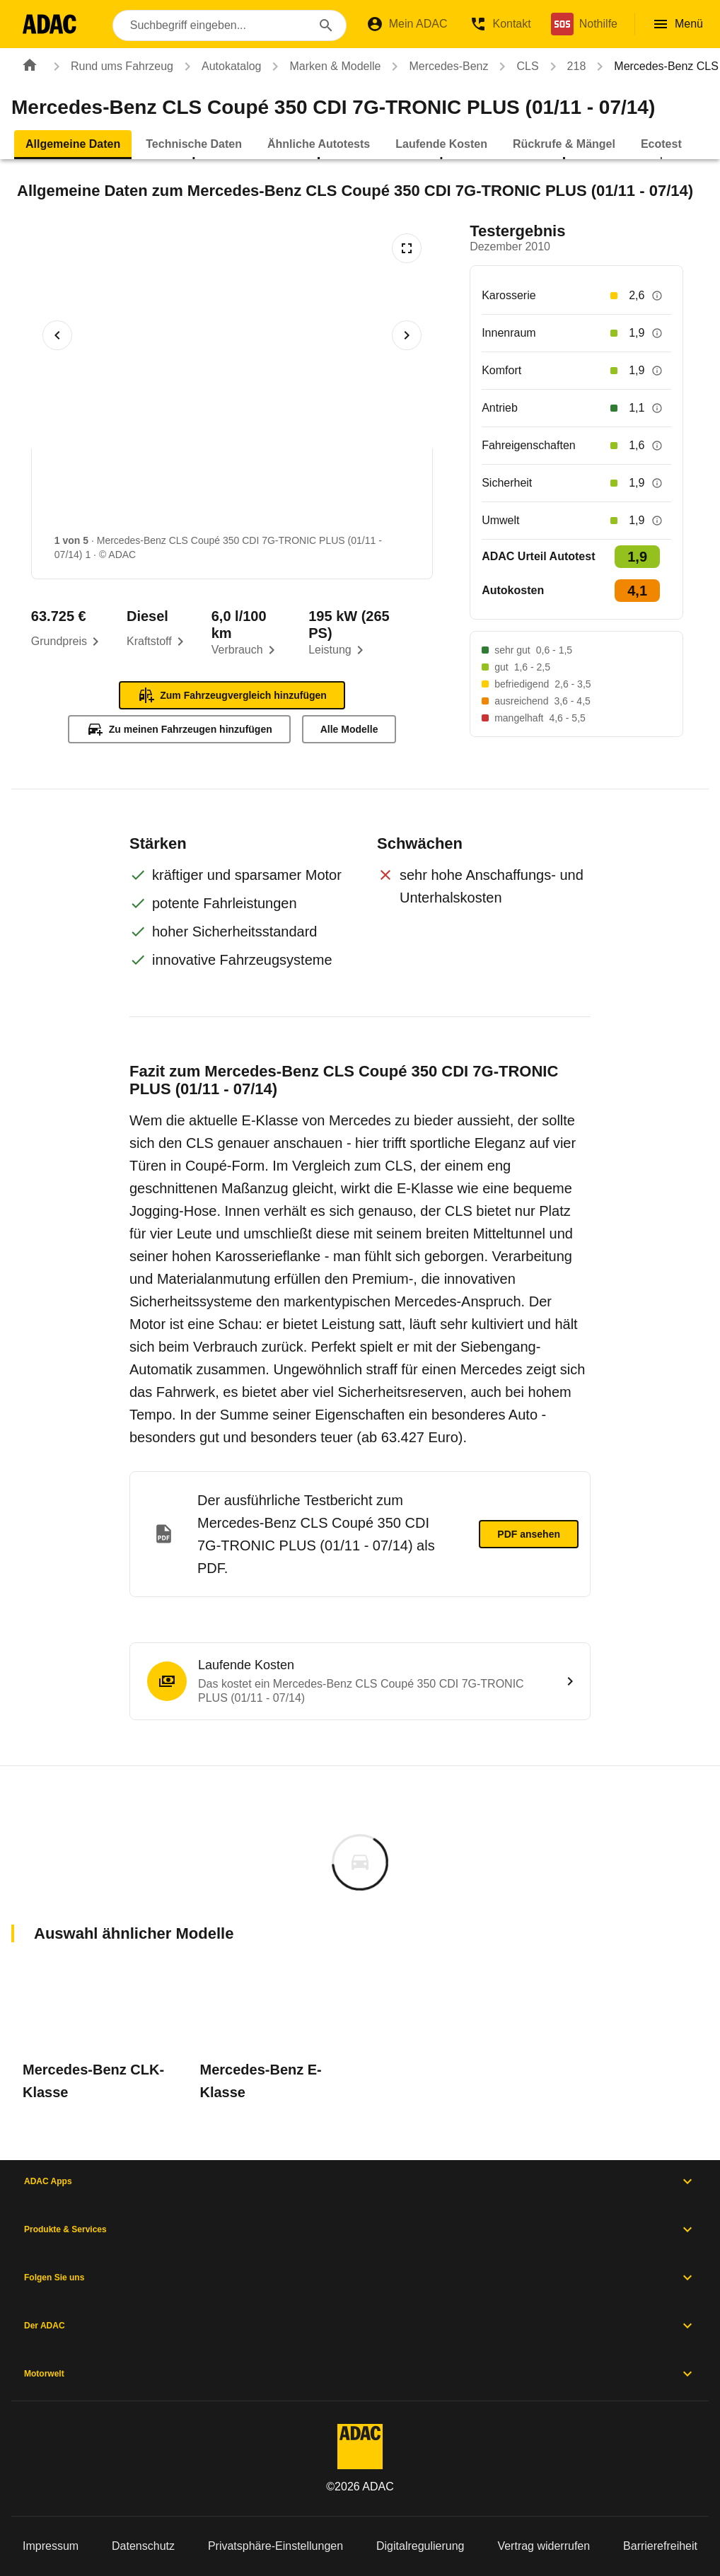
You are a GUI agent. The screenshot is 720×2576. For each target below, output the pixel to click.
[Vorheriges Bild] (57, 335)
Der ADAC (360, 2325)
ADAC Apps (360, 2181)
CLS (516, 66)
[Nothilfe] (584, 24)
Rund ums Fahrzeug (110, 66)
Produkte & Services (360, 2229)
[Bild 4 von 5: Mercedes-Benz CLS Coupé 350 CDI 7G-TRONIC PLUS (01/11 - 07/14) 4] (428, 495)
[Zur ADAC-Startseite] (51, 24)
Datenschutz (143, 2546)
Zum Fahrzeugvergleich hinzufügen (232, 695)
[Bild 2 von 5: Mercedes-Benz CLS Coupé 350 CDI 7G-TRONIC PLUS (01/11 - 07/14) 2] (205, 495)
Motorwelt (360, 2373)
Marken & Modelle (324, 66)
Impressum (51, 2546)
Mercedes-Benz (437, 66)
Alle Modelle (349, 729)
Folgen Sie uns (360, 2277)
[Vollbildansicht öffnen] (407, 248)
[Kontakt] (500, 24)
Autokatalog (220, 66)
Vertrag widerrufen (543, 2546)
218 (565, 66)
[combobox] (231, 25)
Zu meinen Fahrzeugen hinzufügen (179, 729)
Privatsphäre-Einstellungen (275, 2546)
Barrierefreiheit (660, 2546)
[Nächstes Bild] (407, 335)
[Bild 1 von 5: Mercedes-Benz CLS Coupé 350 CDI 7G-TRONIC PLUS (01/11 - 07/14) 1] (93, 495)
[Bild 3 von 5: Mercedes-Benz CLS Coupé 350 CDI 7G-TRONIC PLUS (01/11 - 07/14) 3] (317, 495)
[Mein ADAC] (407, 24)
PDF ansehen (528, 1534)
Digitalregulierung (420, 2546)
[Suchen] (326, 25)
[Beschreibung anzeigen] (657, 295)
